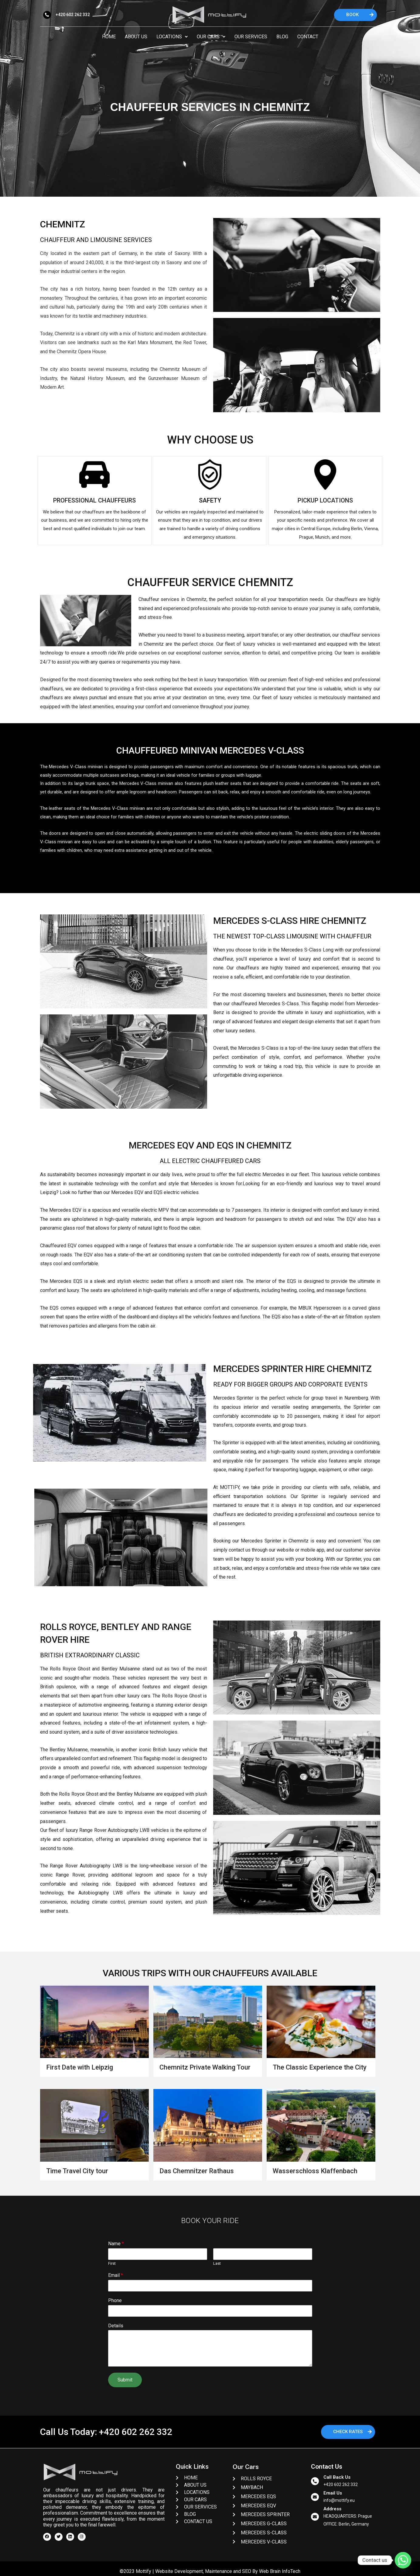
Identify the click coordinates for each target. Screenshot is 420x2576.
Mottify (143, 2571)
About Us (136, 37)
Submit (125, 2380)
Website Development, (179, 2571)
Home (109, 37)
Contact (307, 37)
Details (115, 2326)
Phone (115, 2300)
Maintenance (218, 2571)
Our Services (250, 37)
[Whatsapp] (403, 2560)
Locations (172, 37)
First (112, 2263)
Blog (282, 37)
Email (115, 2275)
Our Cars (211, 37)
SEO (246, 2571)
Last (217, 2263)
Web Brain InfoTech (279, 2571)
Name (116, 2243)
